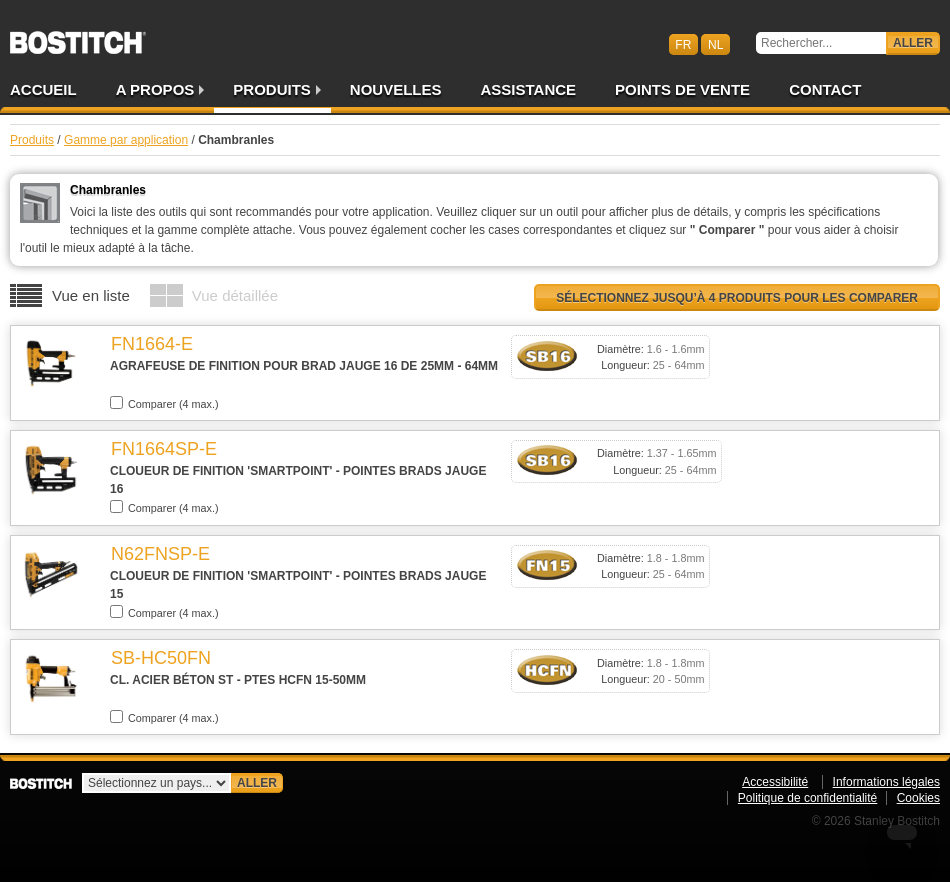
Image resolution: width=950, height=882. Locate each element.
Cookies (918, 798)
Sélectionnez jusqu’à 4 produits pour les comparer (737, 298)
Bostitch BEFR (78, 36)
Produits (272, 89)
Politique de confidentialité (807, 798)
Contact (825, 89)
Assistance (529, 89)
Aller (913, 43)
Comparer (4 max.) (164, 403)
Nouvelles (396, 89)
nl (715, 44)
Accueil (43, 89)
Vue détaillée (235, 295)
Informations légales (886, 782)
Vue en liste (91, 295)
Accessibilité (775, 782)
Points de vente (682, 89)
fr (683, 44)
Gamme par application (126, 140)
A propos (155, 89)
